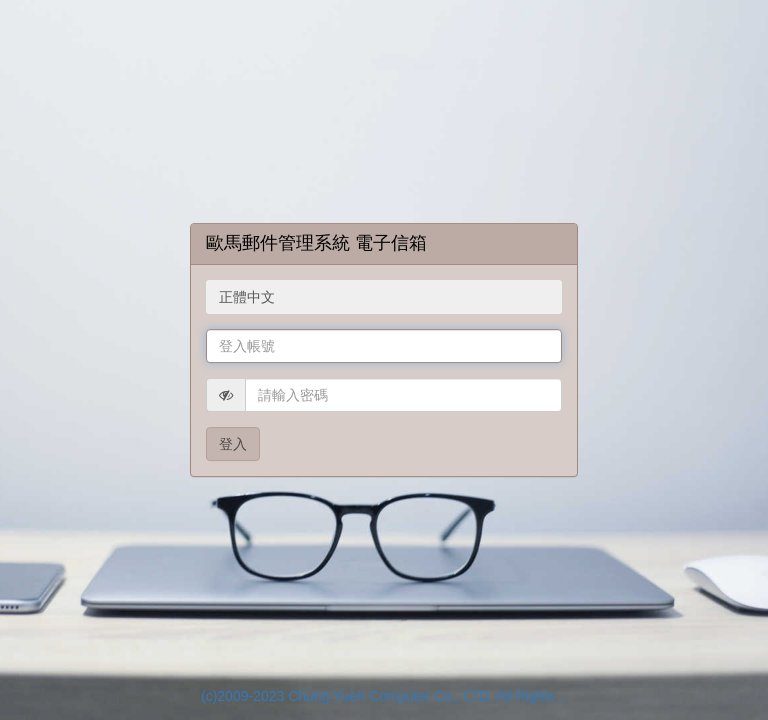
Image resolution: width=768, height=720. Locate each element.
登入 (233, 444)
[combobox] (384, 297)
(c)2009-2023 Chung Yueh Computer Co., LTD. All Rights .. (384, 696)
